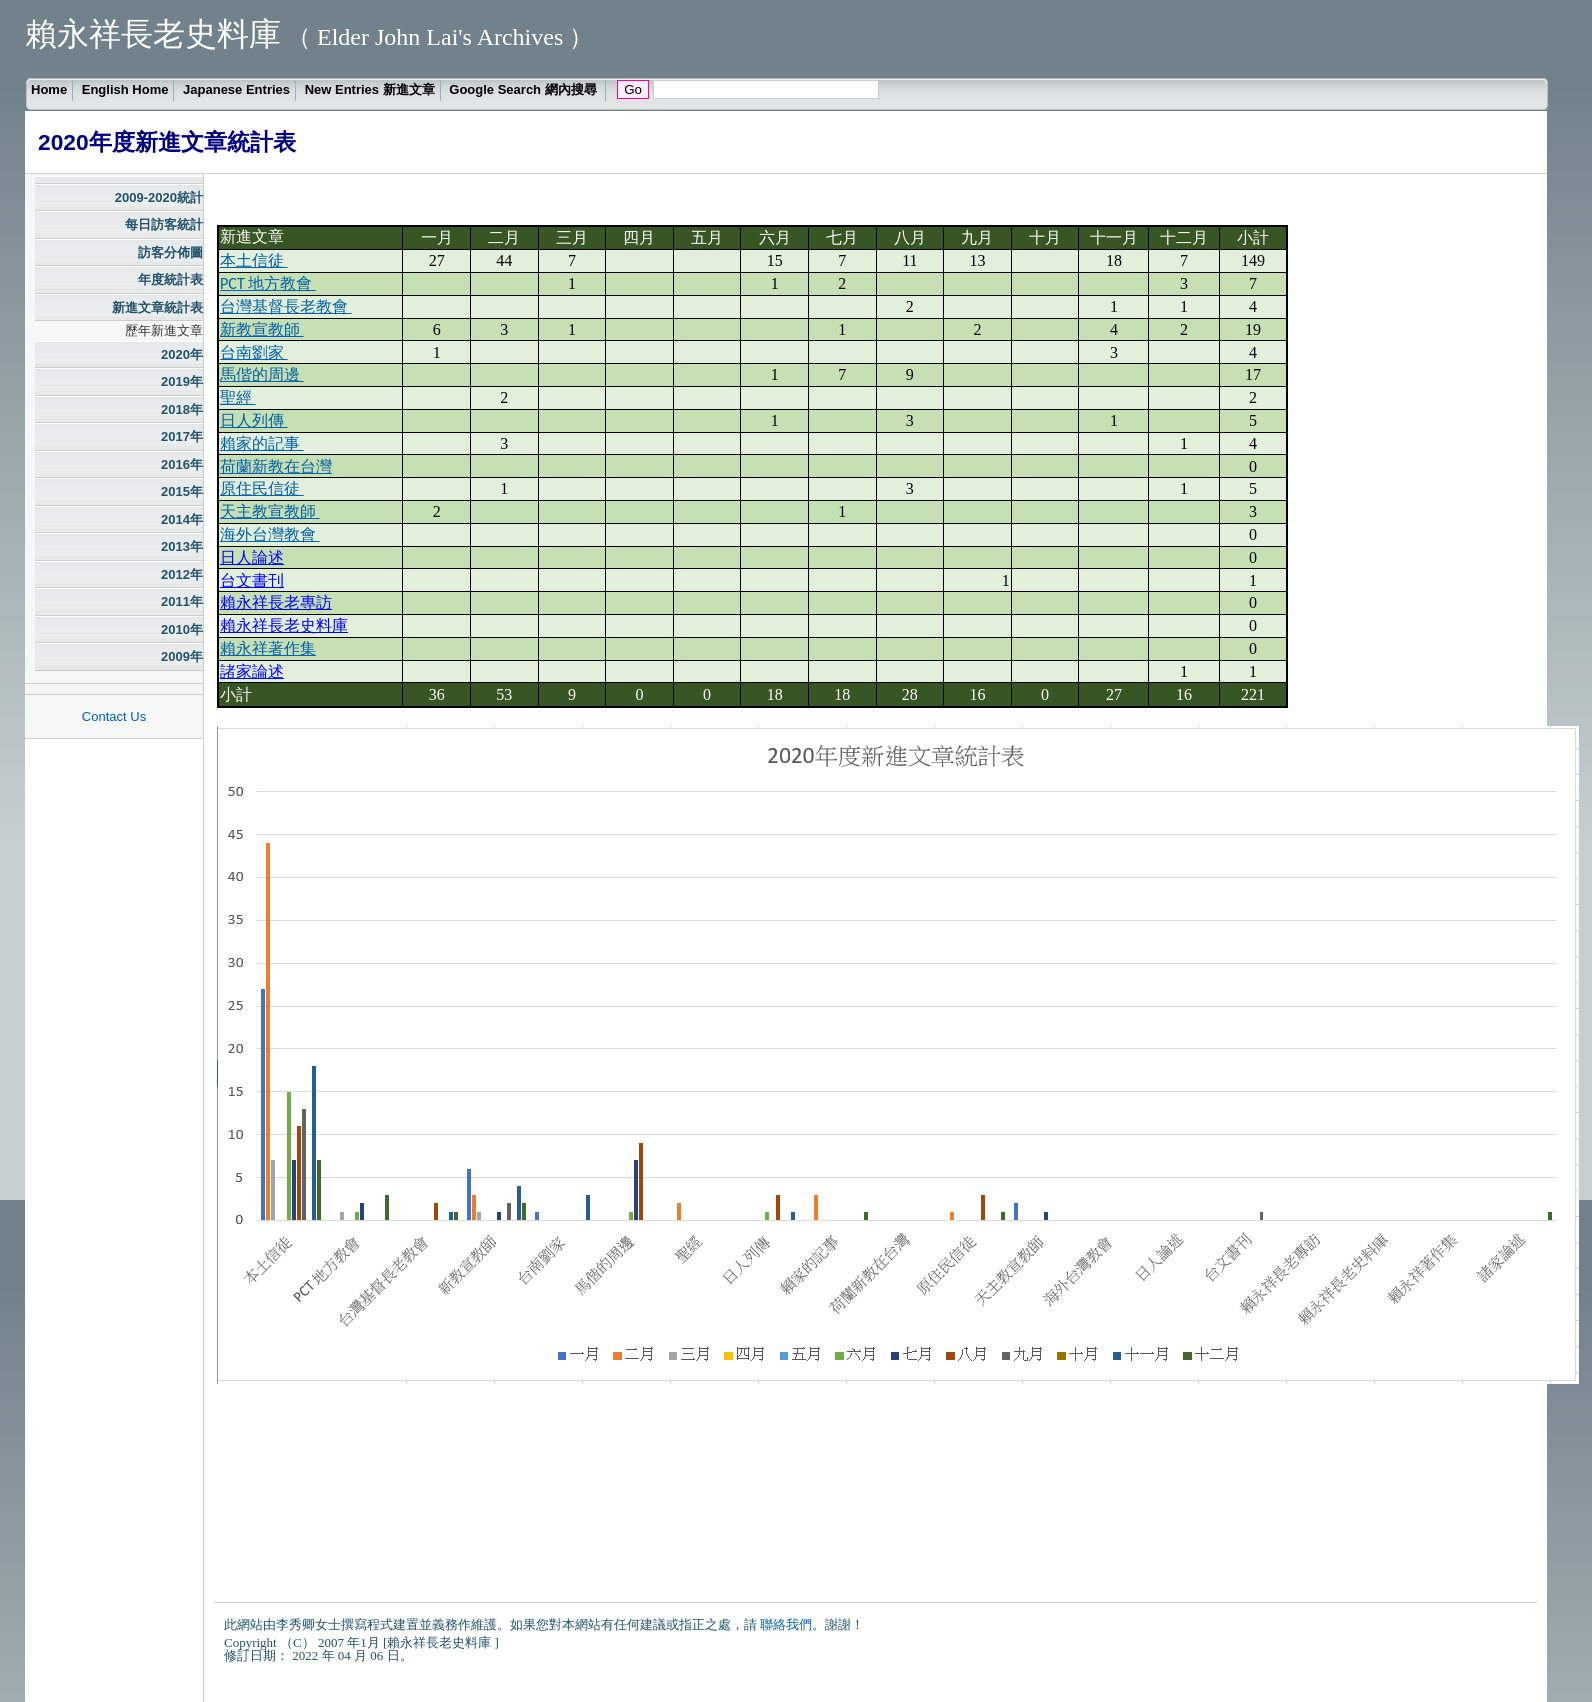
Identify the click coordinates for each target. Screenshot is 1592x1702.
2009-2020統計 (159, 197)
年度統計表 (170, 279)
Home (49, 89)
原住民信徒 (262, 488)
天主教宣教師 (270, 511)
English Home (125, 89)
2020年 (182, 354)
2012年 (182, 574)
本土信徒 (254, 260)
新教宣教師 (262, 329)
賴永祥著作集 (268, 648)
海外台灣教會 (270, 534)
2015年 (182, 491)
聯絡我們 (786, 1624)
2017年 (182, 436)
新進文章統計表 (157, 307)
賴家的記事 (262, 443)
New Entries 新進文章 (370, 89)
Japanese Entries (236, 89)
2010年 (182, 629)
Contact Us (114, 716)
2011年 (182, 601)
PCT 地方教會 (268, 283)
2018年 (182, 409)
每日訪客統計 (164, 224)
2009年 (182, 656)
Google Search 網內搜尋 (524, 89)
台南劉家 (254, 352)
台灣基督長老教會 (286, 306)
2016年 (182, 464)
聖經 (238, 397)
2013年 (182, 546)
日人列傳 (254, 420)
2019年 (182, 381)
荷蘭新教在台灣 (276, 466)
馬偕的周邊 (262, 374)
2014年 (182, 519)
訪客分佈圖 (170, 252)
